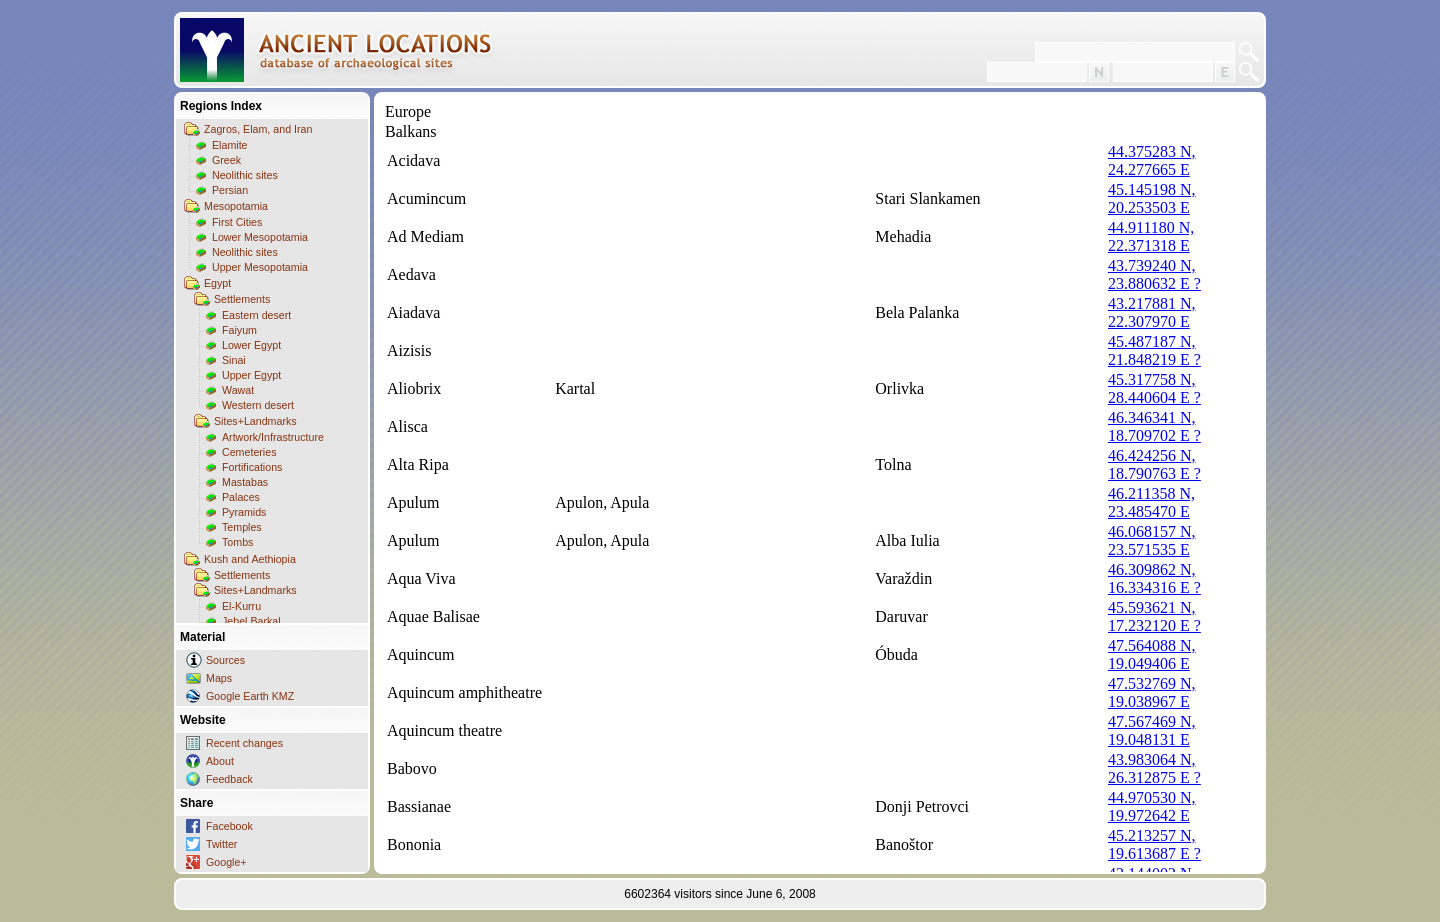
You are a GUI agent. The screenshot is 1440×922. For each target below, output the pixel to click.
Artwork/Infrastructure (273, 437)
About (220, 761)
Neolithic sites (245, 175)
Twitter (221, 844)
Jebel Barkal (251, 621)
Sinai (234, 360)
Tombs (237, 542)
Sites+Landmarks (255, 421)
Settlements (242, 299)
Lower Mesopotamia (260, 237)
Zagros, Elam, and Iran (258, 129)
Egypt (217, 283)
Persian (230, 190)
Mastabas (245, 482)
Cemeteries (249, 452)
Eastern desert (256, 315)
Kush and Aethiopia (250, 559)
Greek (226, 160)
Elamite (230, 145)
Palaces (241, 497)
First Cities (237, 222)
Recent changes (244, 743)
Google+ (226, 862)
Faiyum (239, 330)
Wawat (238, 390)
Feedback (229, 779)
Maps (219, 678)
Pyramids (244, 512)
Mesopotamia (236, 206)
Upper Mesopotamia (260, 267)
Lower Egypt (251, 345)
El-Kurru (241, 606)
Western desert (258, 405)
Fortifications (252, 467)
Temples (242, 527)
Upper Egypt (251, 375)
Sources (225, 660)
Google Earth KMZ (250, 696)
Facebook (229, 826)
